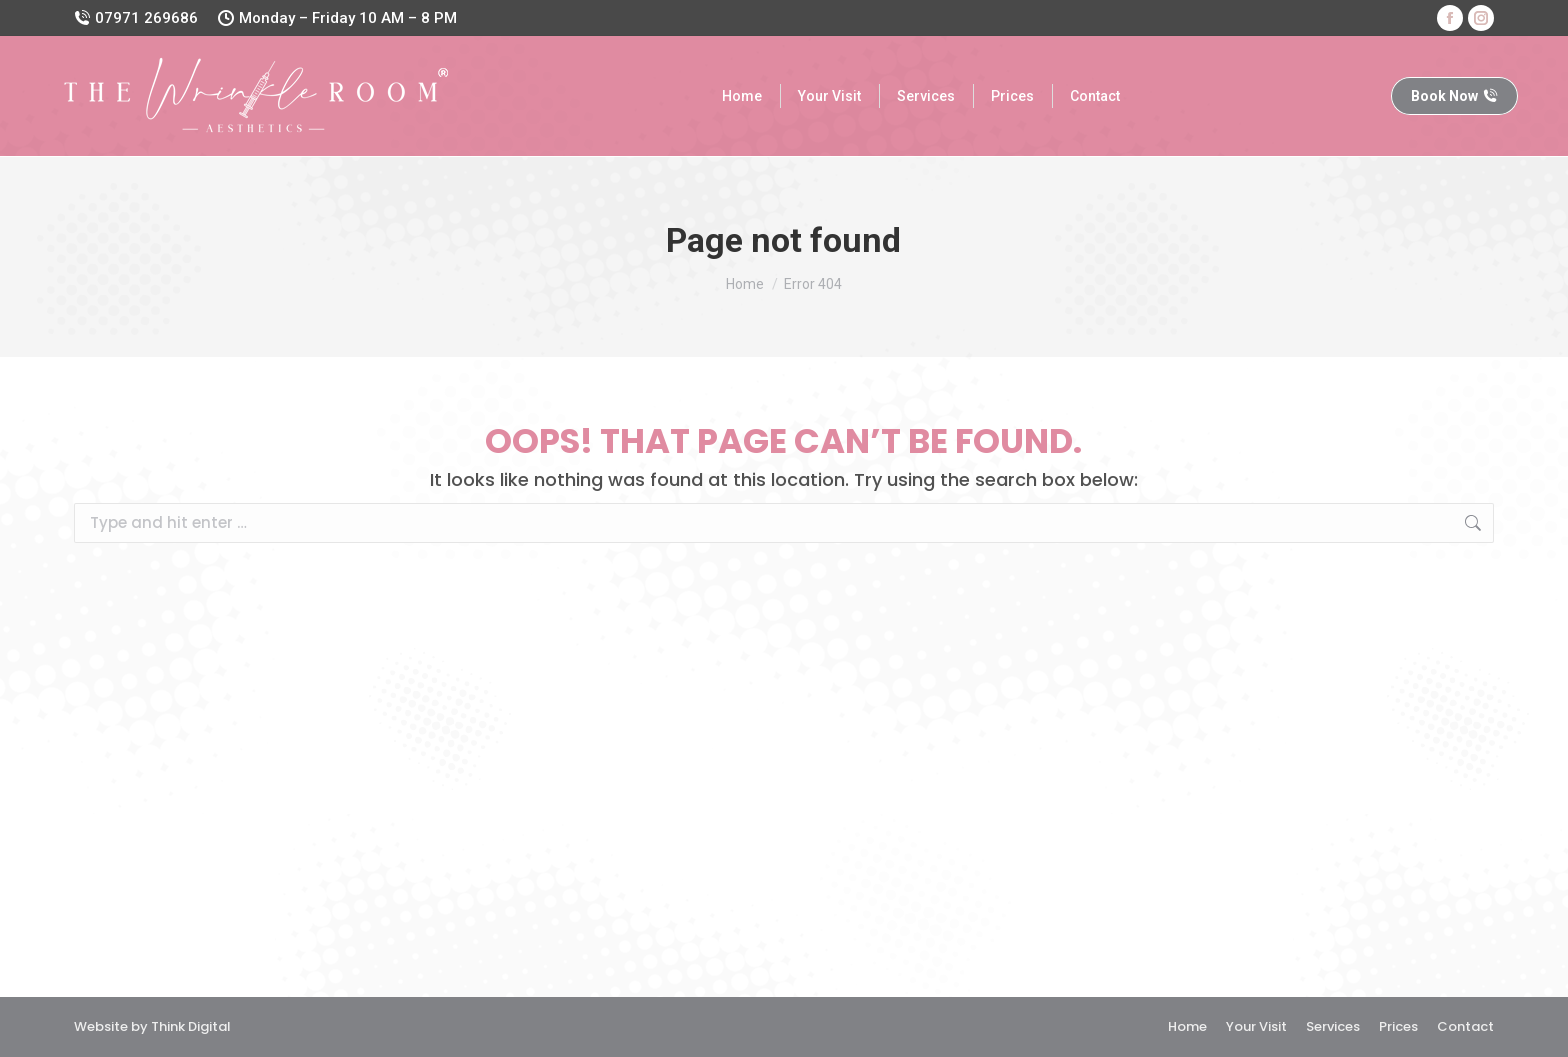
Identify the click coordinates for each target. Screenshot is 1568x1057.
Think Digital (191, 1026)
